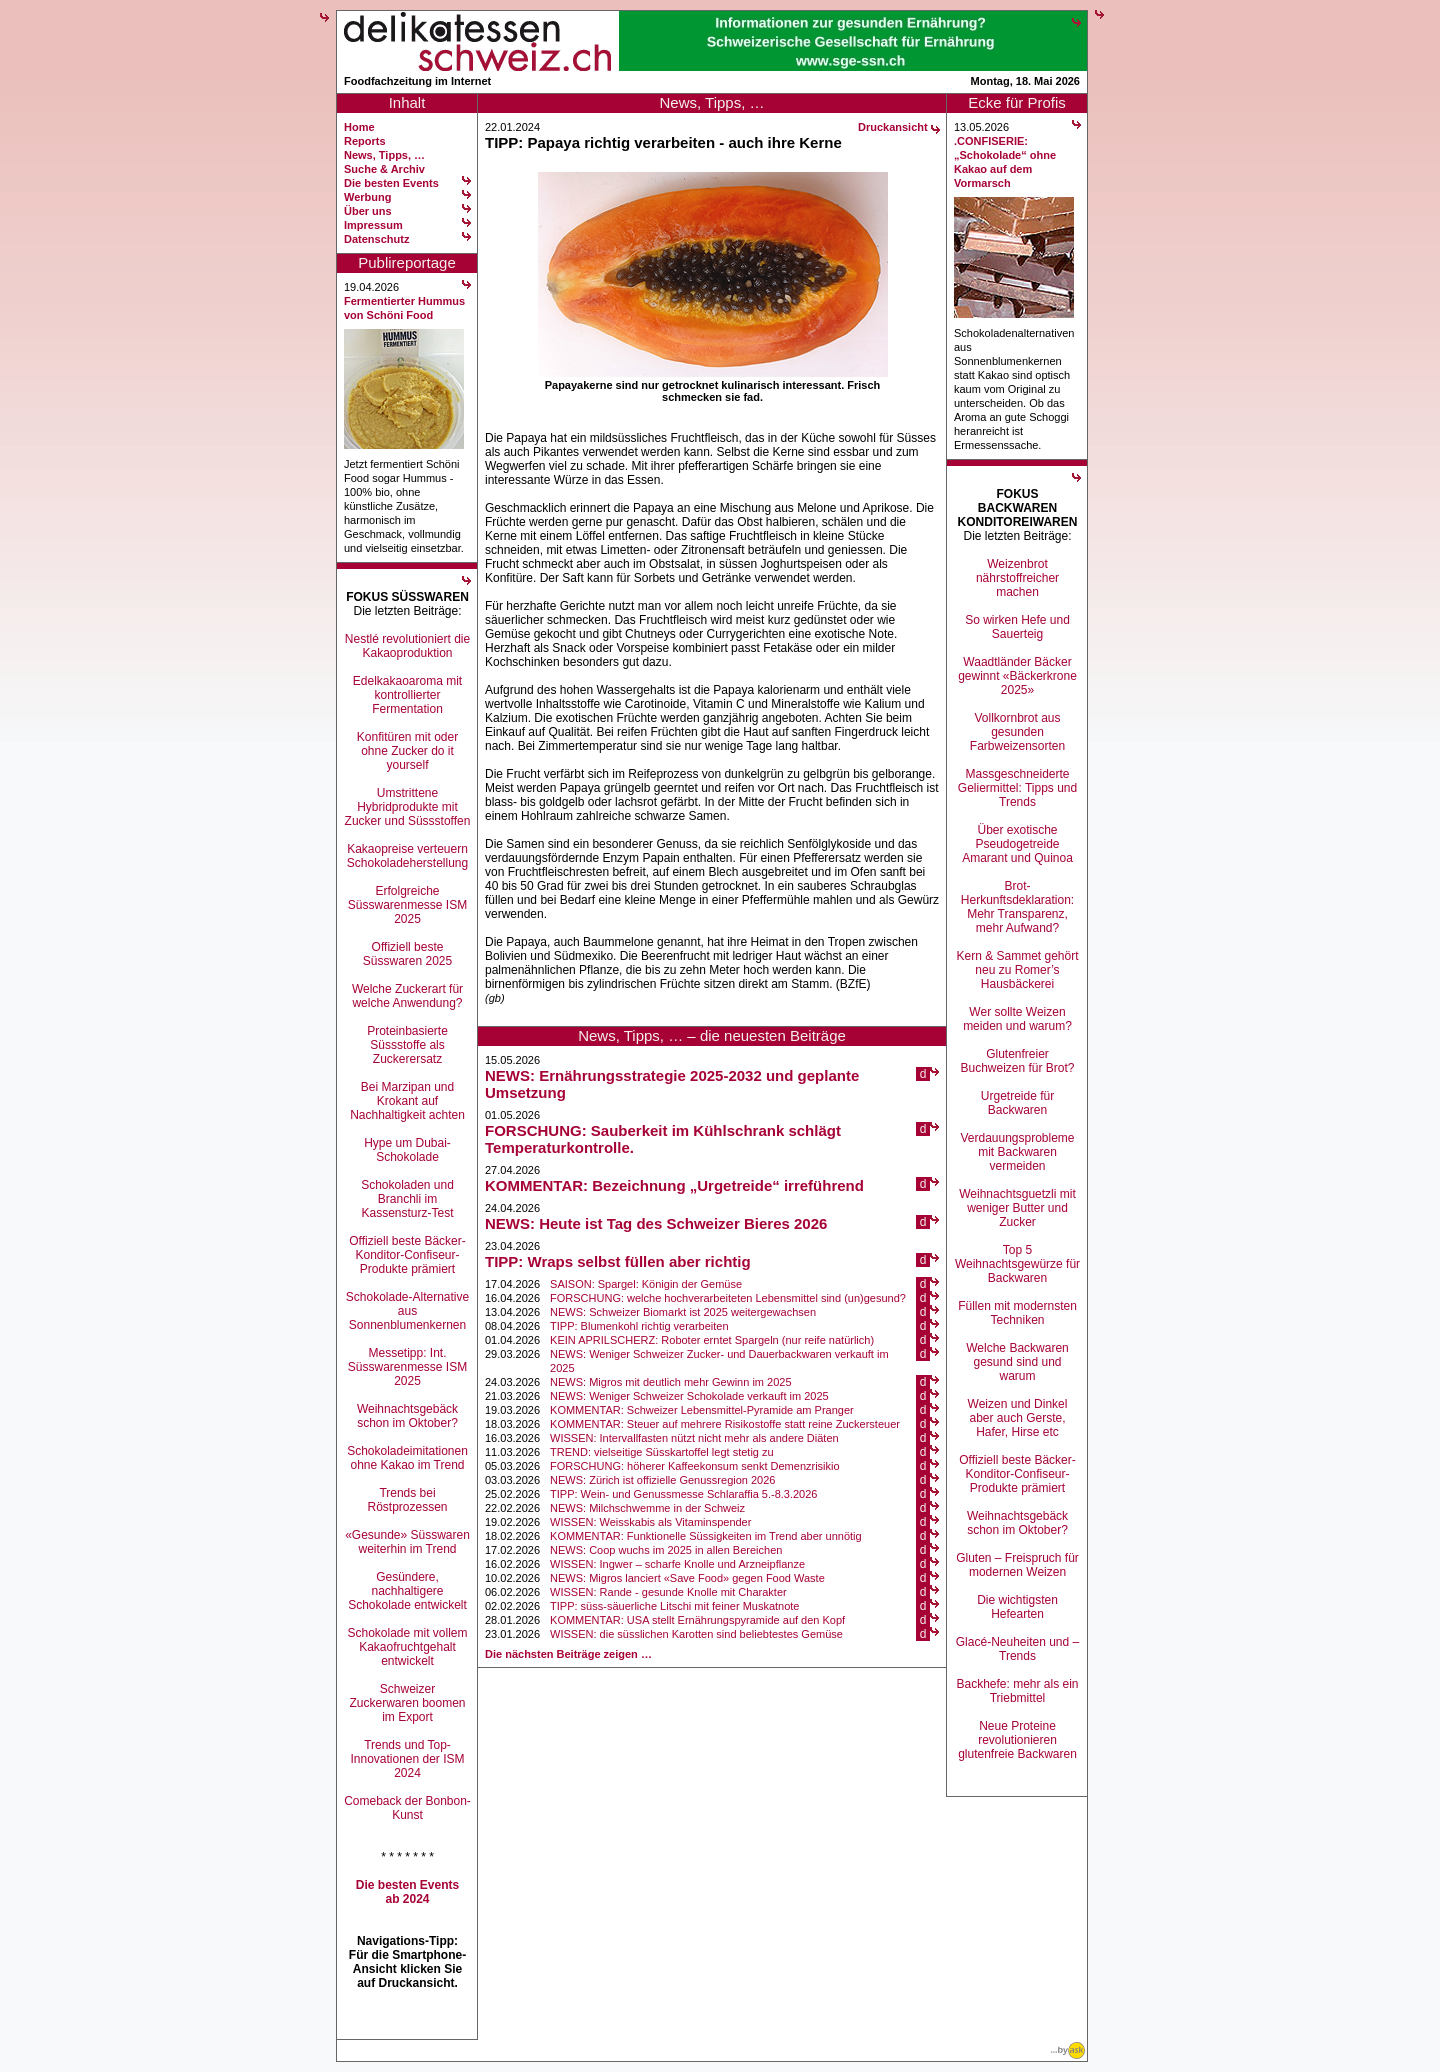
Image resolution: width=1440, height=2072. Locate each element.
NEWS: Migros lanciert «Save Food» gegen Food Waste (687, 1578)
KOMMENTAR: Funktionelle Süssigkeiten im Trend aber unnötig (706, 1536)
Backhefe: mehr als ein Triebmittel (1017, 1691)
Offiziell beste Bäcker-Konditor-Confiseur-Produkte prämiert (407, 1255)
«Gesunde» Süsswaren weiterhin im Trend (407, 1542)
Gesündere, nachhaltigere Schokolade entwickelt (407, 1591)
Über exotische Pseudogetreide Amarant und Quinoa (1017, 844)
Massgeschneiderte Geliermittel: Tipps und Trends (1017, 788)
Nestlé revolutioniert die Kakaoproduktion (407, 646)
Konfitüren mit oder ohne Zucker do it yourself (407, 751)
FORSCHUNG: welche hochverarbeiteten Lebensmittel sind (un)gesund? (728, 1298)
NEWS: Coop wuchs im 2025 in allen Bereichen (666, 1550)
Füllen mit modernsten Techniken (1017, 1313)
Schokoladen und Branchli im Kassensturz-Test (407, 1199)
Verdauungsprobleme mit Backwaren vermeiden (1017, 1152)
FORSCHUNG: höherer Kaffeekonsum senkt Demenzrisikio (695, 1466)
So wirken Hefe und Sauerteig (1017, 627)
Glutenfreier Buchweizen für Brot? (1017, 1061)
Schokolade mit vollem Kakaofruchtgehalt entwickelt (407, 1647)
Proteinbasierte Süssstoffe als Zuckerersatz (407, 1045)
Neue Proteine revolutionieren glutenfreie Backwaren (1017, 1740)
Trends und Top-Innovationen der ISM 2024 (407, 1759)
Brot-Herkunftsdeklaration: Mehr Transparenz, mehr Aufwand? (1017, 907)
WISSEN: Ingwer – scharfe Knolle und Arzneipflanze (677, 1564)
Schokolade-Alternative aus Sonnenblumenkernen (407, 1311)
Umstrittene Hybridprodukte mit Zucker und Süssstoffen (408, 807)
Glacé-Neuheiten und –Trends (1017, 1649)
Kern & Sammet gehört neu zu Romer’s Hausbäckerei (1017, 970)
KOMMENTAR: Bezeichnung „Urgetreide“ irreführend (674, 1185)
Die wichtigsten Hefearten (1017, 1607)
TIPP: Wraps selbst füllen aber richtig (618, 1261)
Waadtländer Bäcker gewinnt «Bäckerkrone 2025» (1017, 676)
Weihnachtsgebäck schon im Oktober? (407, 1416)
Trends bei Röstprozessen (407, 1500)
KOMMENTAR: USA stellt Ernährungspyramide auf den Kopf (697, 1620)
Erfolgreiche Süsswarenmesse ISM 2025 (407, 905)
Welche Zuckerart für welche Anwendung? (407, 996)
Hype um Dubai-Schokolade (407, 1150)
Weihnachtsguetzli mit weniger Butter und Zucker (1017, 1208)
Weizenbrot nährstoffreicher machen (1017, 578)
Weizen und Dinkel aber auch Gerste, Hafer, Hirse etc (1018, 1418)
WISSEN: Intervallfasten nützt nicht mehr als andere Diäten (694, 1438)
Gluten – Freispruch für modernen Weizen (1017, 1565)
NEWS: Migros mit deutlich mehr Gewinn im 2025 (670, 1382)
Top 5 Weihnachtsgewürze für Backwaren (1017, 1264)
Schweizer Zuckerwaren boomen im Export (407, 1703)
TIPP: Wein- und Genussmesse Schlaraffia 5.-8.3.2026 (683, 1494)
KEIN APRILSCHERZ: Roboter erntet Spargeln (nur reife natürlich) (712, 1340)
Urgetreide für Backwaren (1017, 1103)
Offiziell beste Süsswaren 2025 (407, 954)
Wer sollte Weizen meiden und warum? (1017, 1019)
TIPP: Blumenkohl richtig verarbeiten (639, 1326)
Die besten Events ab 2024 (407, 1892)
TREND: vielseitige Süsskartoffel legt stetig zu (662, 1452)
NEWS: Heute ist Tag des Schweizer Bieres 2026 (656, 1223)
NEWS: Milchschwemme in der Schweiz (647, 1508)
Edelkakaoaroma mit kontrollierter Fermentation (407, 695)
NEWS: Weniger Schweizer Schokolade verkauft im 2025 (689, 1396)
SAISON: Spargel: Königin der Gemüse (646, 1284)
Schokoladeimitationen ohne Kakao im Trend (407, 1458)
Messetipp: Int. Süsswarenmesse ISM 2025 (407, 1367)
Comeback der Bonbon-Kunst (407, 1808)
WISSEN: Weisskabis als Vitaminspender (650, 1522)
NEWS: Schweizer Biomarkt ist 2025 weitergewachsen (683, 1312)
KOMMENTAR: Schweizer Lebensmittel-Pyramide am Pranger (702, 1410)
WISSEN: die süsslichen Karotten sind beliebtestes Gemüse (696, 1634)
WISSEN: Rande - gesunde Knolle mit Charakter (668, 1592)
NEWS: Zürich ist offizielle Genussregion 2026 (662, 1480)
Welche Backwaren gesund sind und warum (1017, 1362)
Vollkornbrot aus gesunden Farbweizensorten (1017, 732)
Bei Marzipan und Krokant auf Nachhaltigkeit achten (407, 1101)
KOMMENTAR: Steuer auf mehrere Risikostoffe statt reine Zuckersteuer (725, 1424)
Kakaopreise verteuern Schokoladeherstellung (407, 856)
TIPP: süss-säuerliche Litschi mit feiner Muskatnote (674, 1606)
